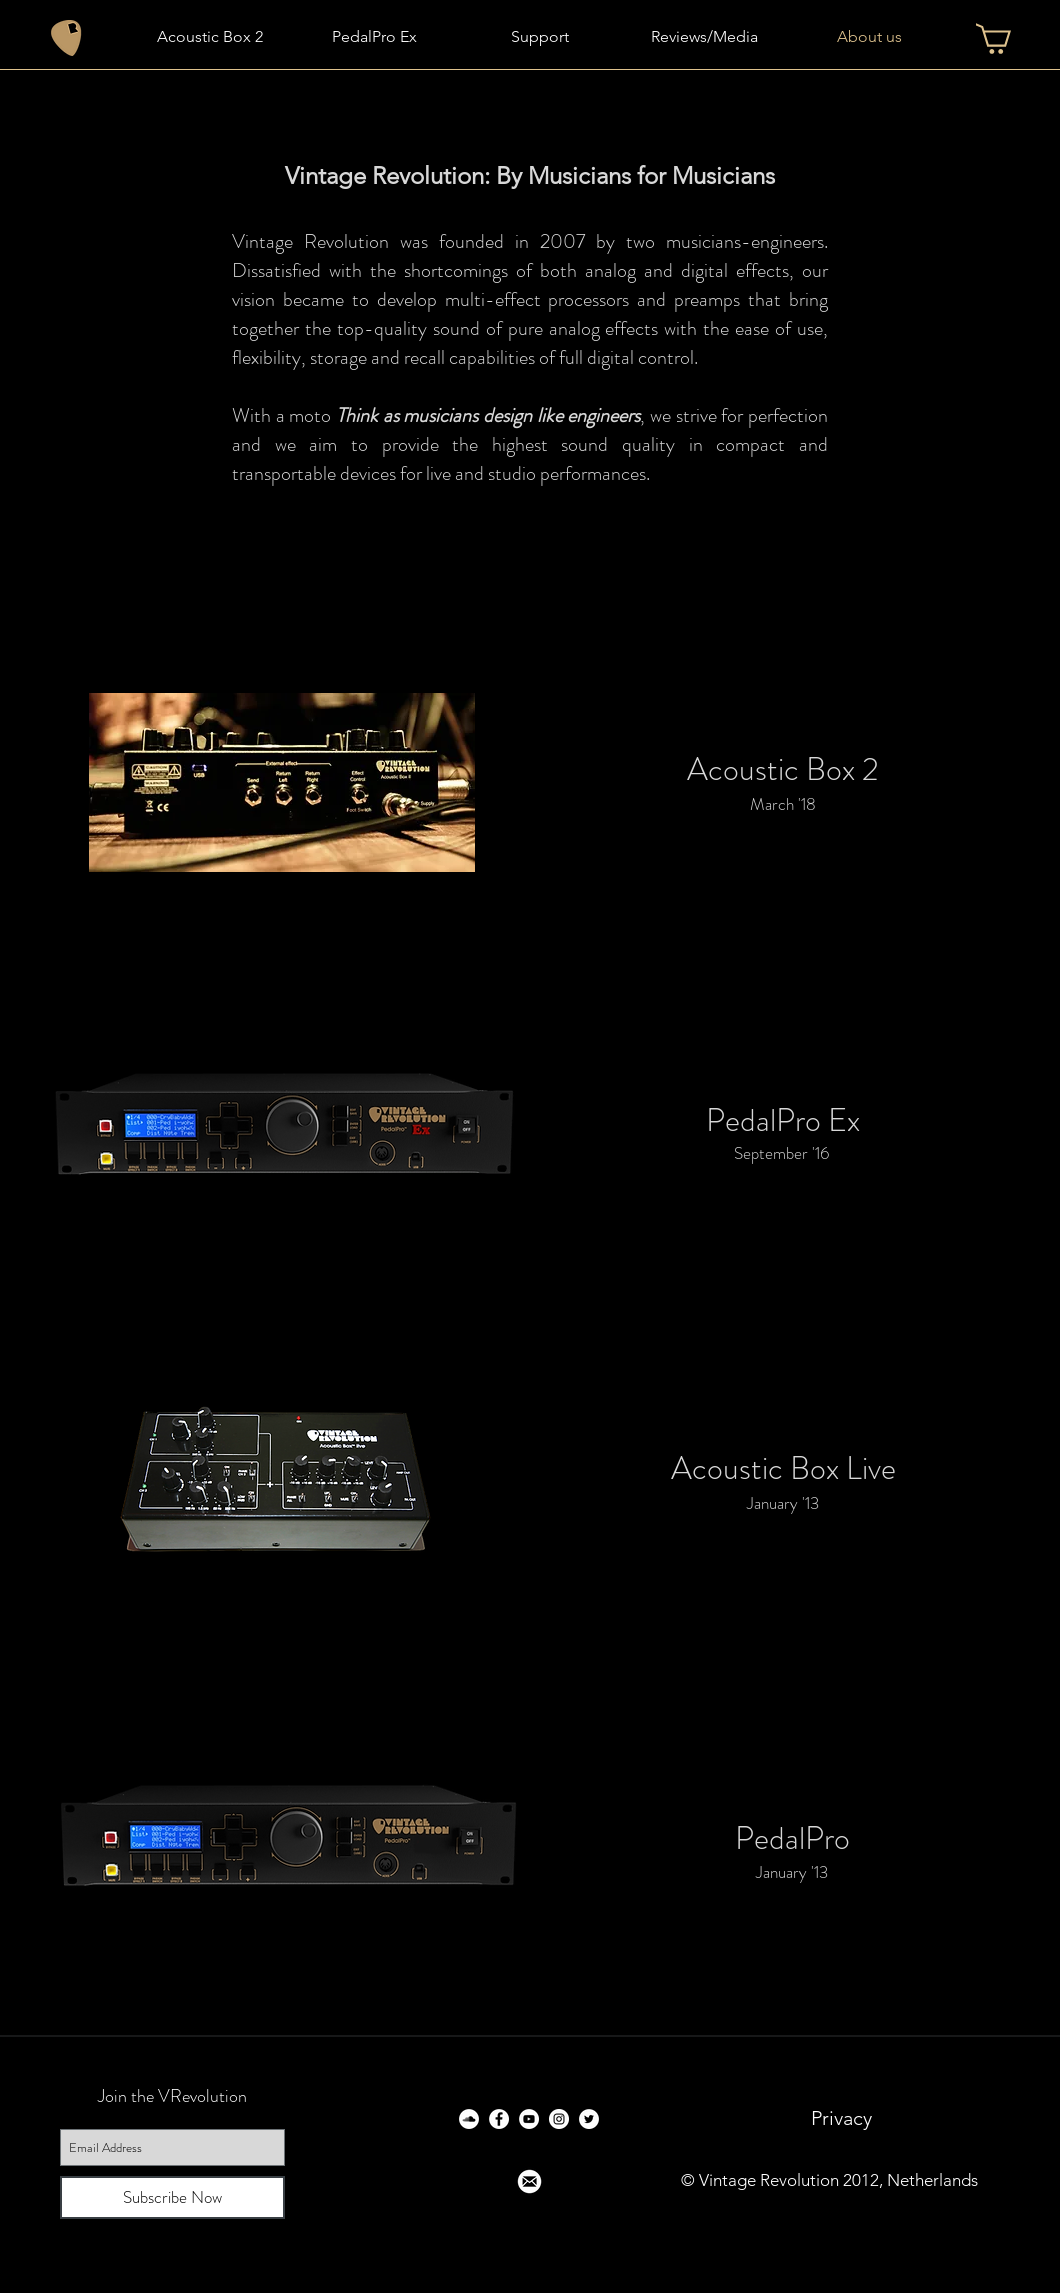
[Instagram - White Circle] (559, 2119)
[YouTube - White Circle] (529, 2119)
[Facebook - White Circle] (499, 2119)
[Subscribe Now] (172, 2197)
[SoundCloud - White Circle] (469, 2119)
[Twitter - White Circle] (589, 2119)
